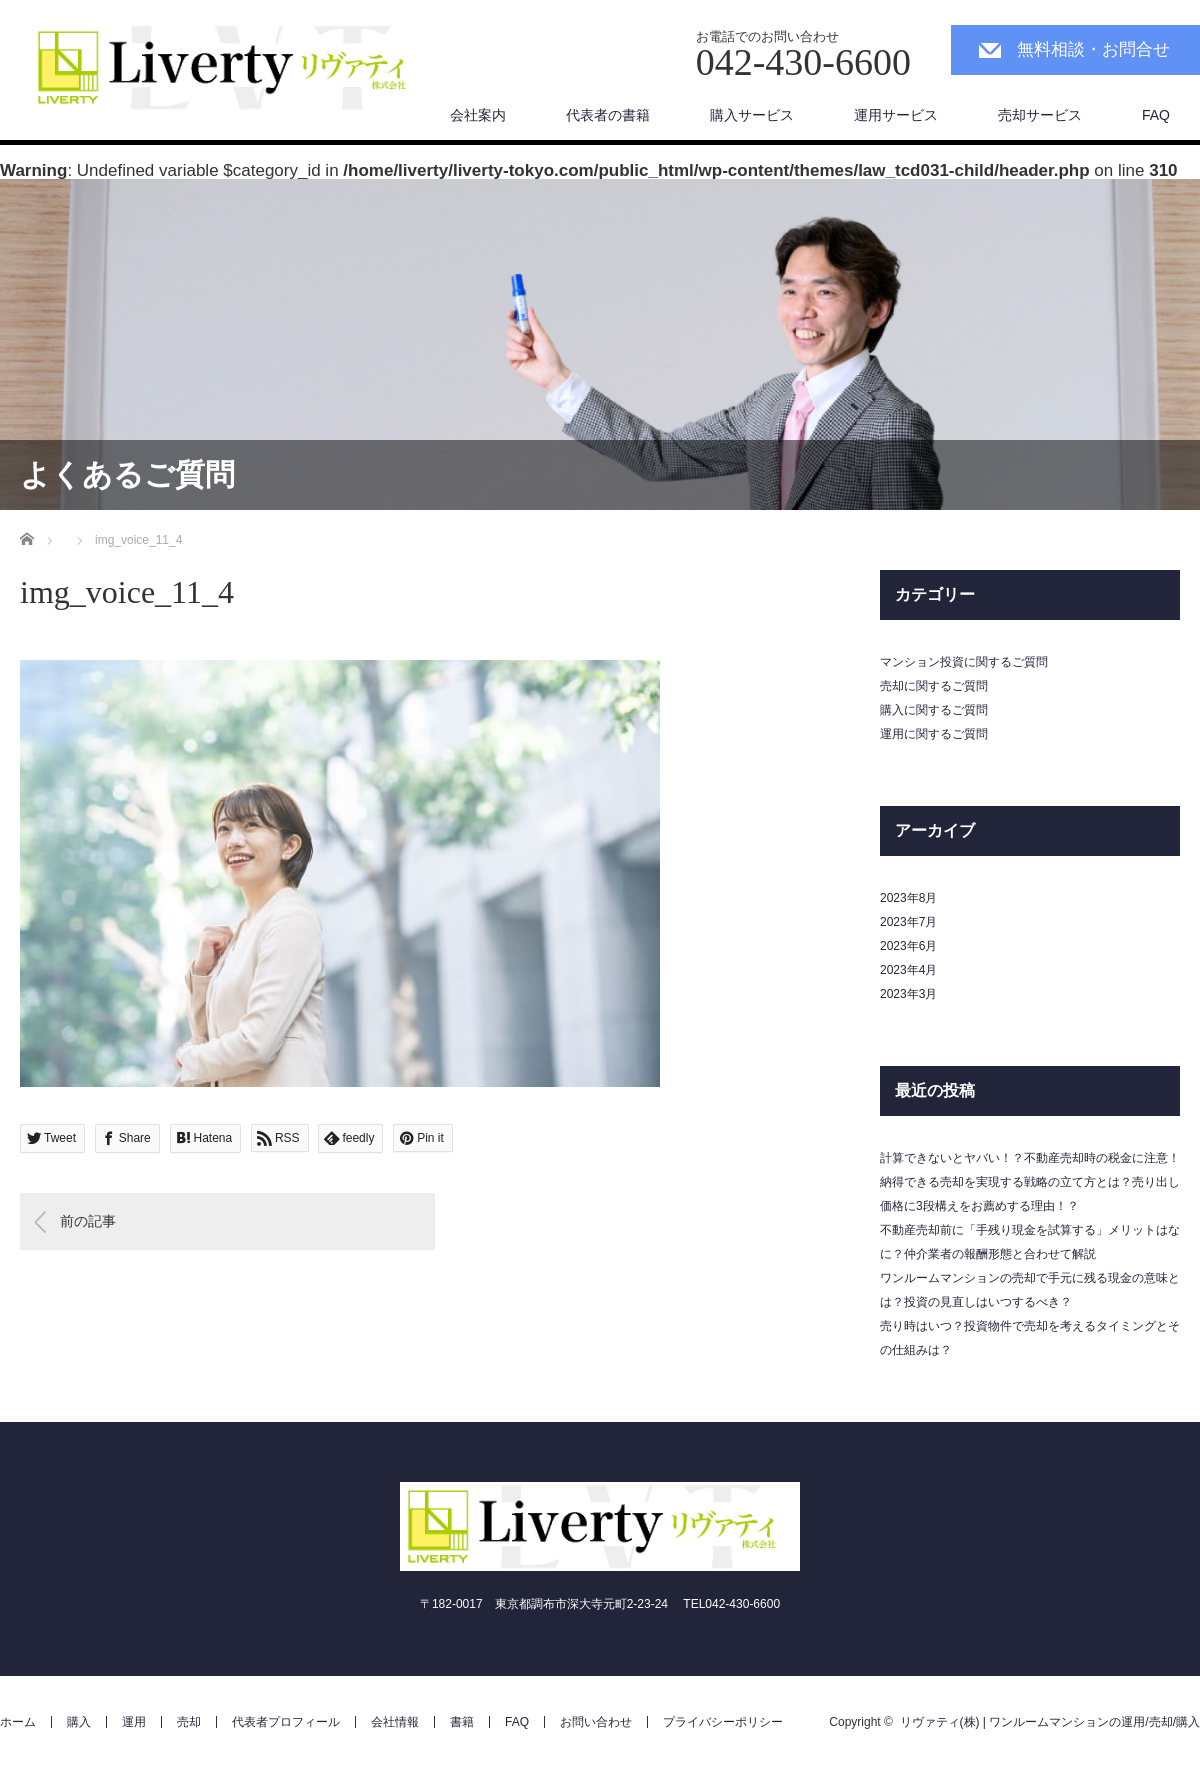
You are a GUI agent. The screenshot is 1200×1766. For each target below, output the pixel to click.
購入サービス (752, 115)
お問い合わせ (596, 1722)
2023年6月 (908, 946)
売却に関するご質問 (934, 686)
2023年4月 (908, 970)
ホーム (18, 1722)
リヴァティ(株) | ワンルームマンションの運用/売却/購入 (1050, 1722)
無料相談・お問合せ (1093, 49)
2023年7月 (908, 922)
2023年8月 (908, 898)
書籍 (462, 1722)
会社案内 (478, 115)
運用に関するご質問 (934, 734)
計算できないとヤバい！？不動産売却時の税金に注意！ (1030, 1158)
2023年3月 (908, 994)
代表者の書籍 (608, 115)
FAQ (1156, 115)
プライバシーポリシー (723, 1722)
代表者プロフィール (286, 1722)
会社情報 (395, 1722)
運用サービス (896, 115)
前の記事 (88, 1221)
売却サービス (1040, 115)
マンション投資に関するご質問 (964, 662)
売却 (189, 1722)
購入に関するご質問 (934, 710)
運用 (134, 1722)
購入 (79, 1722)
